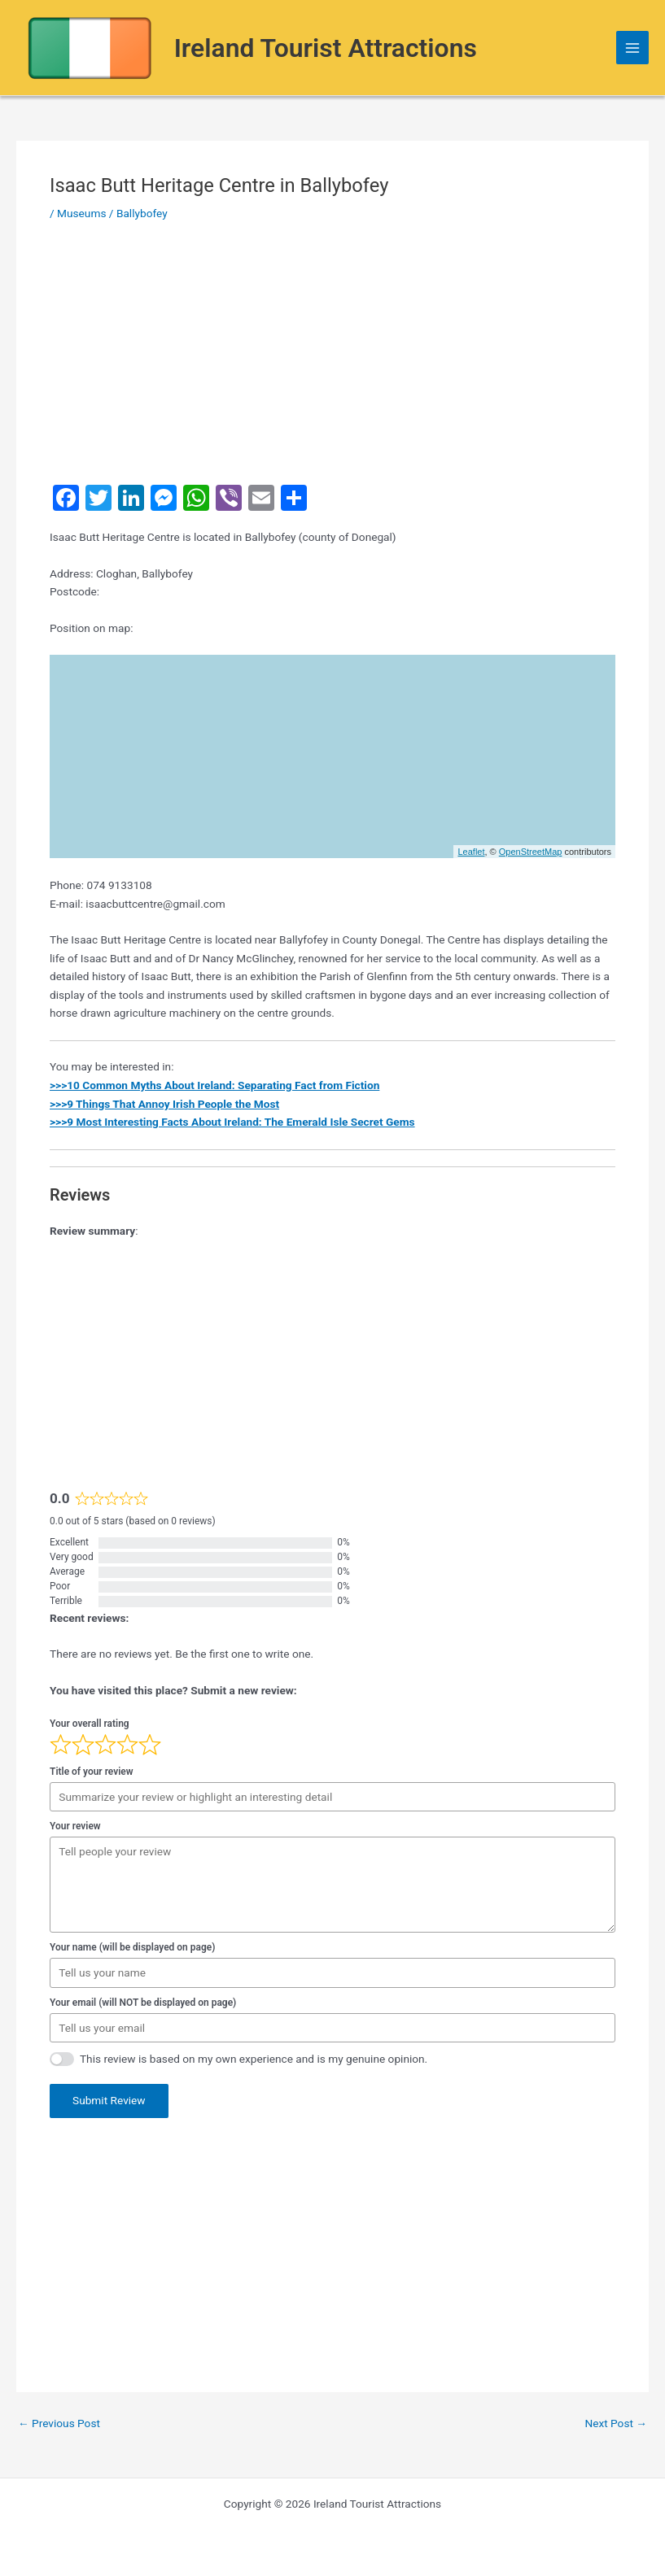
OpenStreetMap (530, 851)
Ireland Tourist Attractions (325, 48)
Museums (81, 213)
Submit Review (109, 2100)
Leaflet (470, 851)
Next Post (615, 2424)
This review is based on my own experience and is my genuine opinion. (253, 2058)
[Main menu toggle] (633, 47)
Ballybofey (142, 213)
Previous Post (59, 2424)
